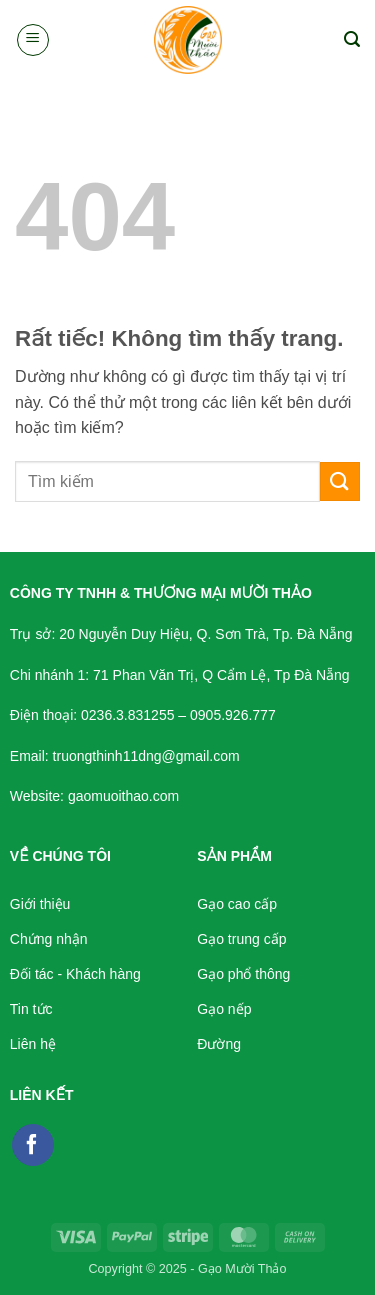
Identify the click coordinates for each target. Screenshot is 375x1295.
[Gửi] (340, 481)
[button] (33, 40)
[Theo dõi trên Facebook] (33, 1145)
